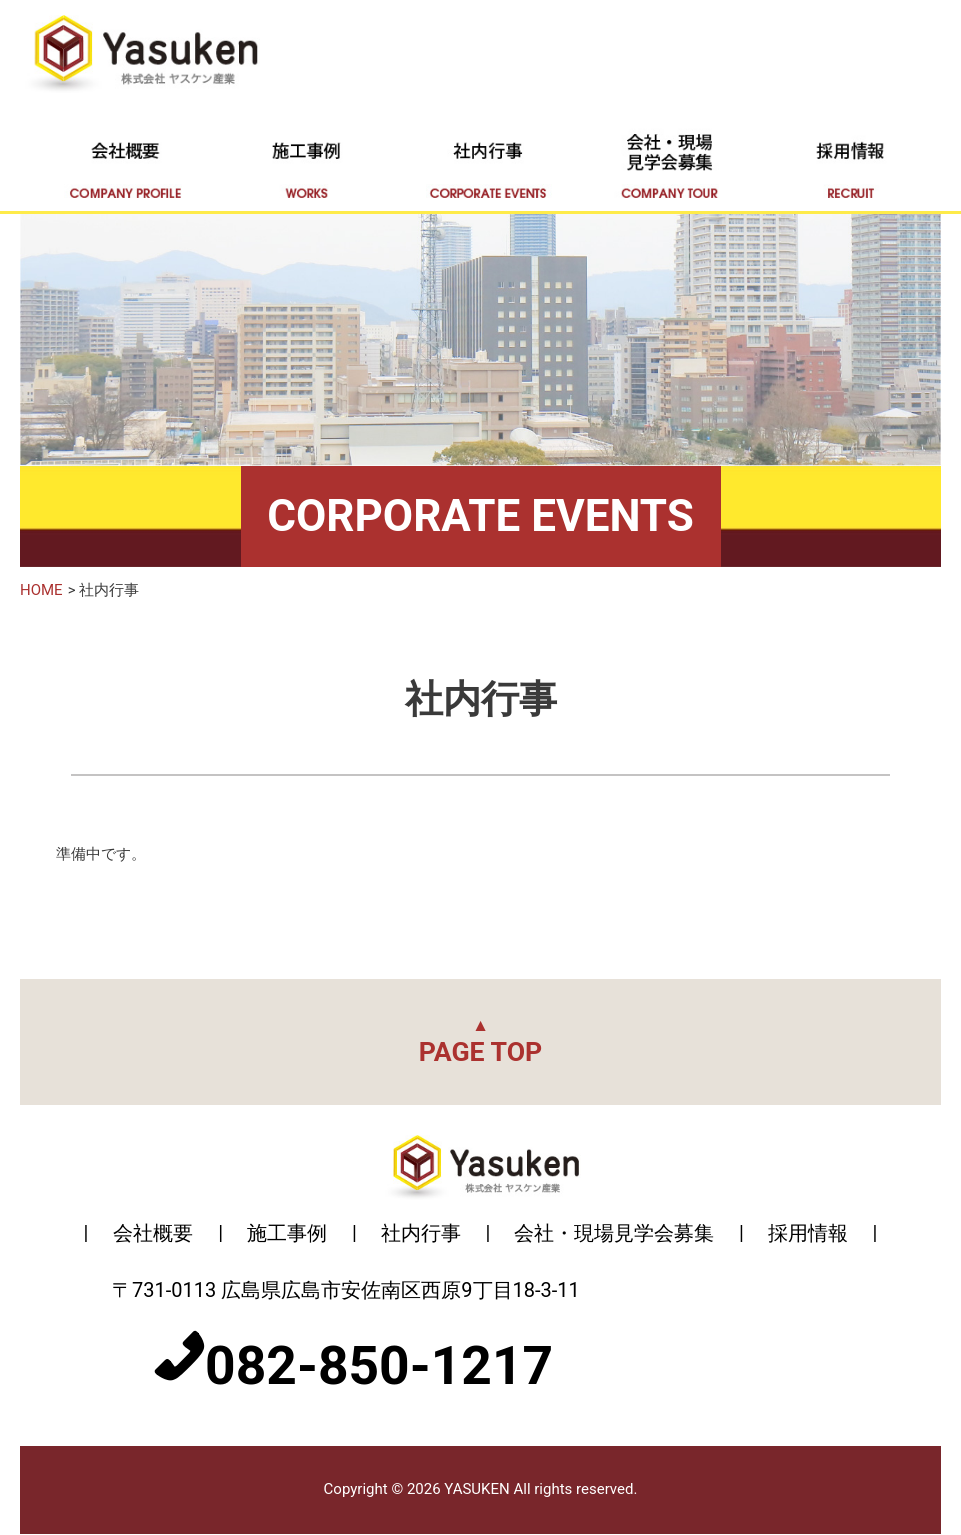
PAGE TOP (481, 1041)
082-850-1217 (379, 1366)
